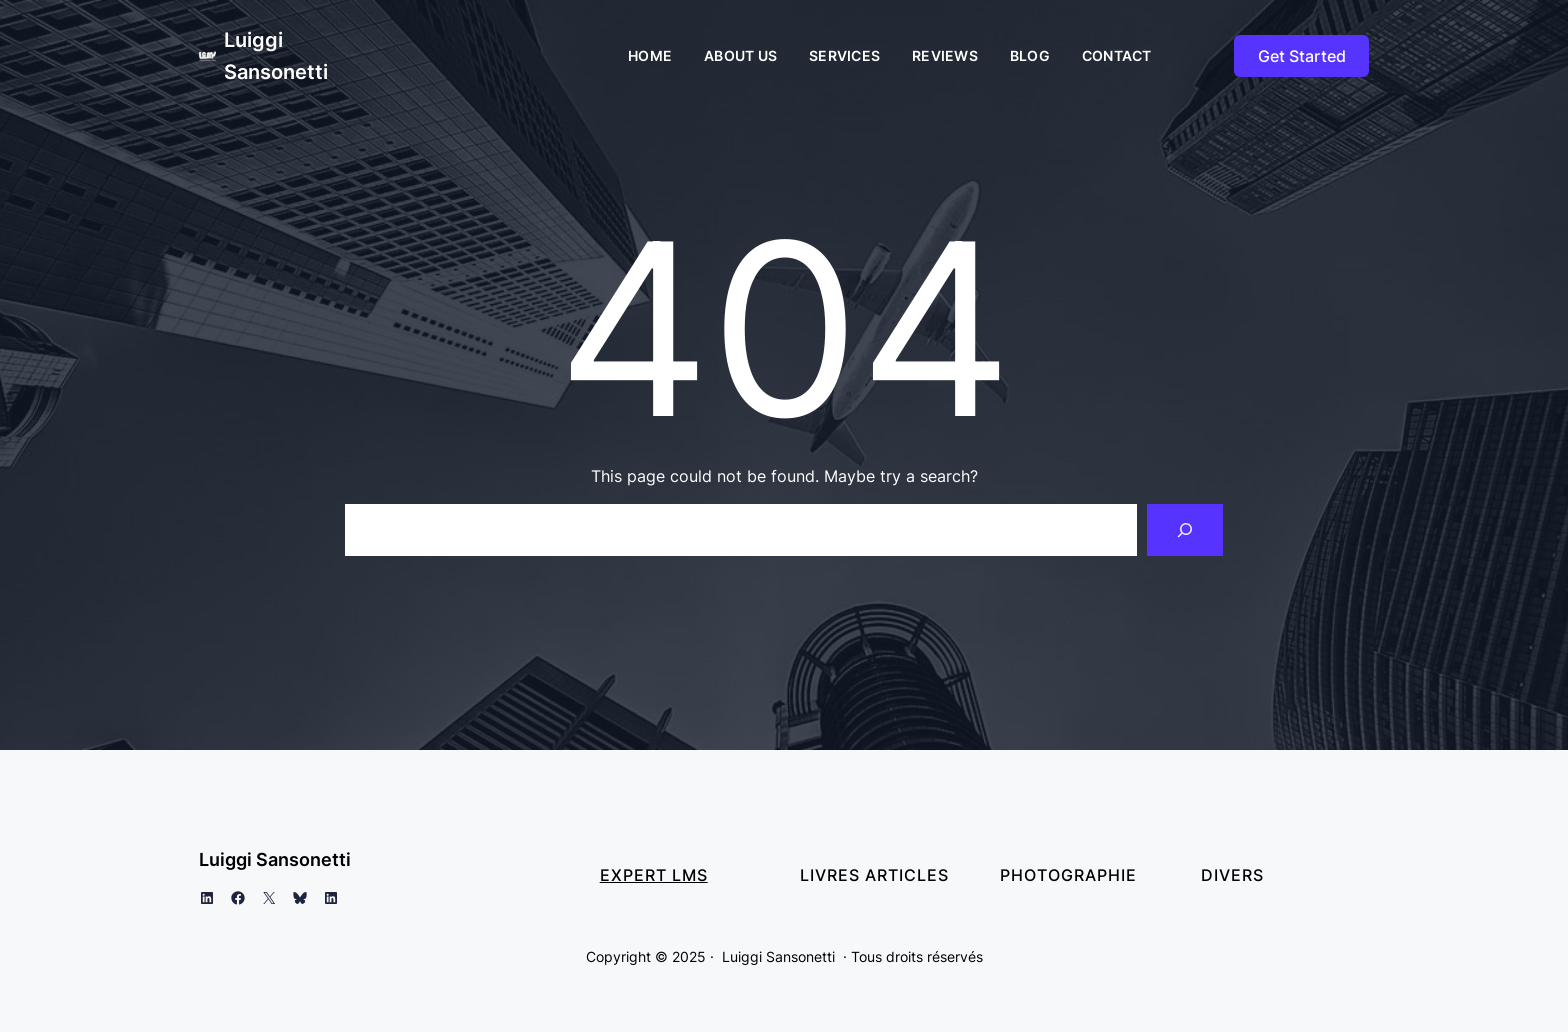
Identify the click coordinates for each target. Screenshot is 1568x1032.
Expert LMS (654, 875)
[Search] (1185, 530)
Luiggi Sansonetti (275, 859)
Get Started (1302, 56)
